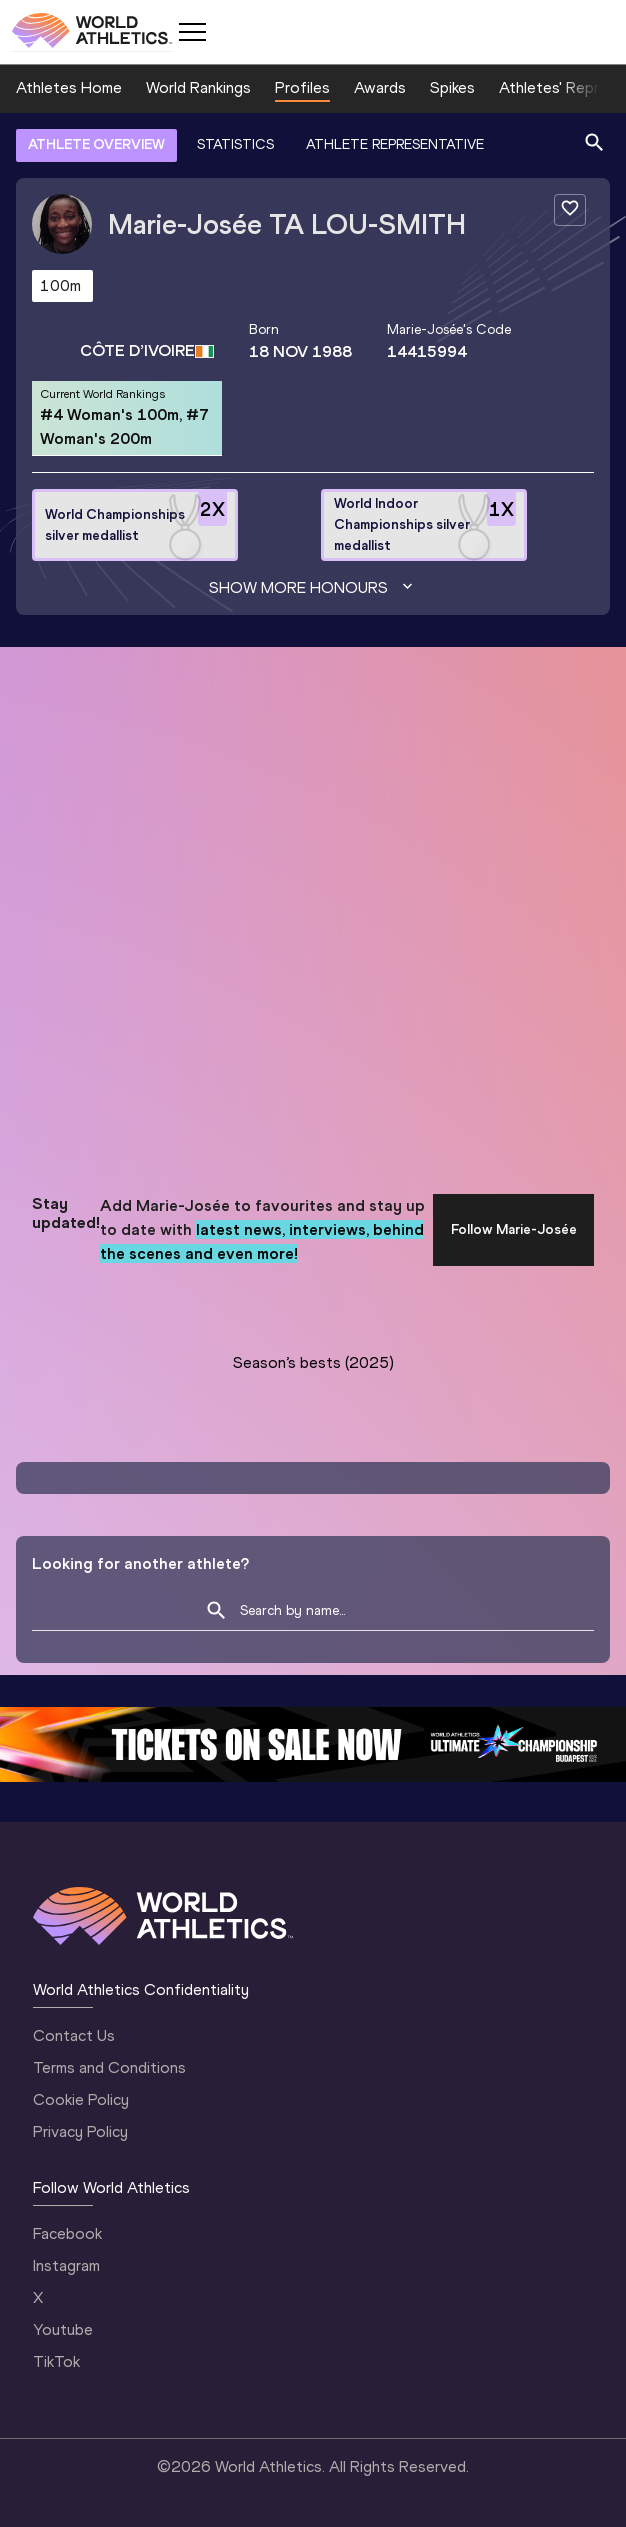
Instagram (66, 2265)
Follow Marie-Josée (514, 1229)
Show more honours (313, 588)
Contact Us (74, 2035)
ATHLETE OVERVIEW (96, 144)
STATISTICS (235, 144)
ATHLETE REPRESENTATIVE (395, 144)
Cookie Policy (81, 2099)
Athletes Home (69, 87)
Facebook (67, 2233)
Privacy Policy (80, 2131)
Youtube (63, 2329)
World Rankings (198, 87)
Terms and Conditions (109, 2067)
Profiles (302, 87)
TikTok (56, 2361)
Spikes (452, 87)
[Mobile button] (192, 32)
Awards (380, 87)
